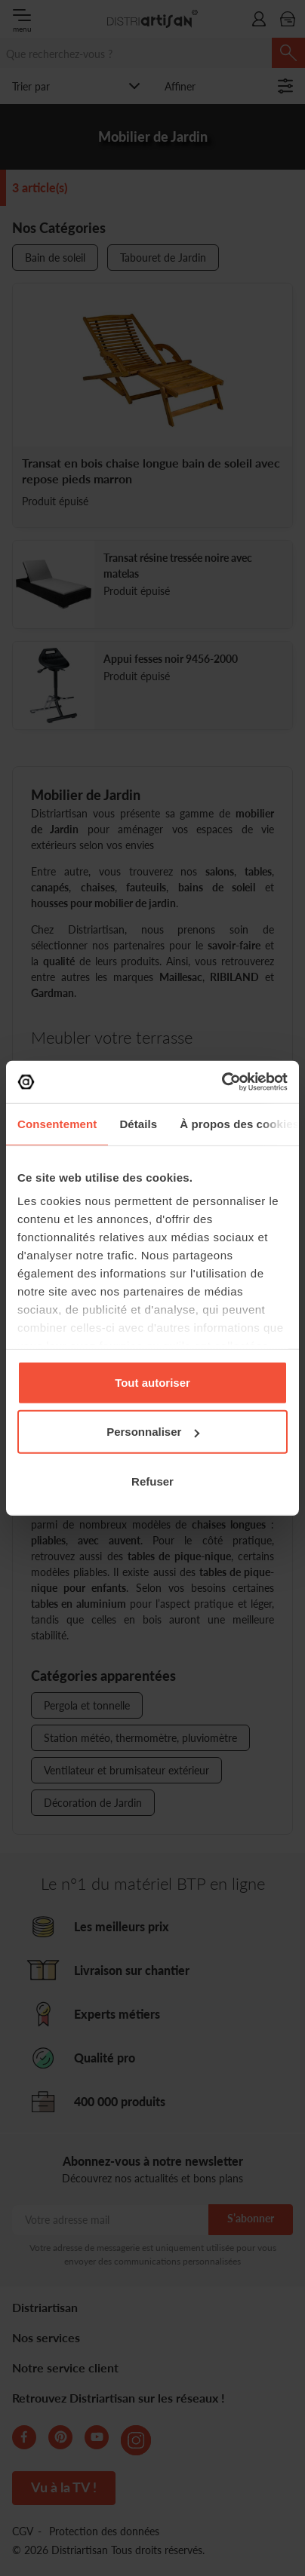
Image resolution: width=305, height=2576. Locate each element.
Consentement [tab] (57, 1123)
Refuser (152, 1480)
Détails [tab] (138, 1123)
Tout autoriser (152, 1381)
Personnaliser (152, 1431)
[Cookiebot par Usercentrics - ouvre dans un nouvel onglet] (222, 1082)
